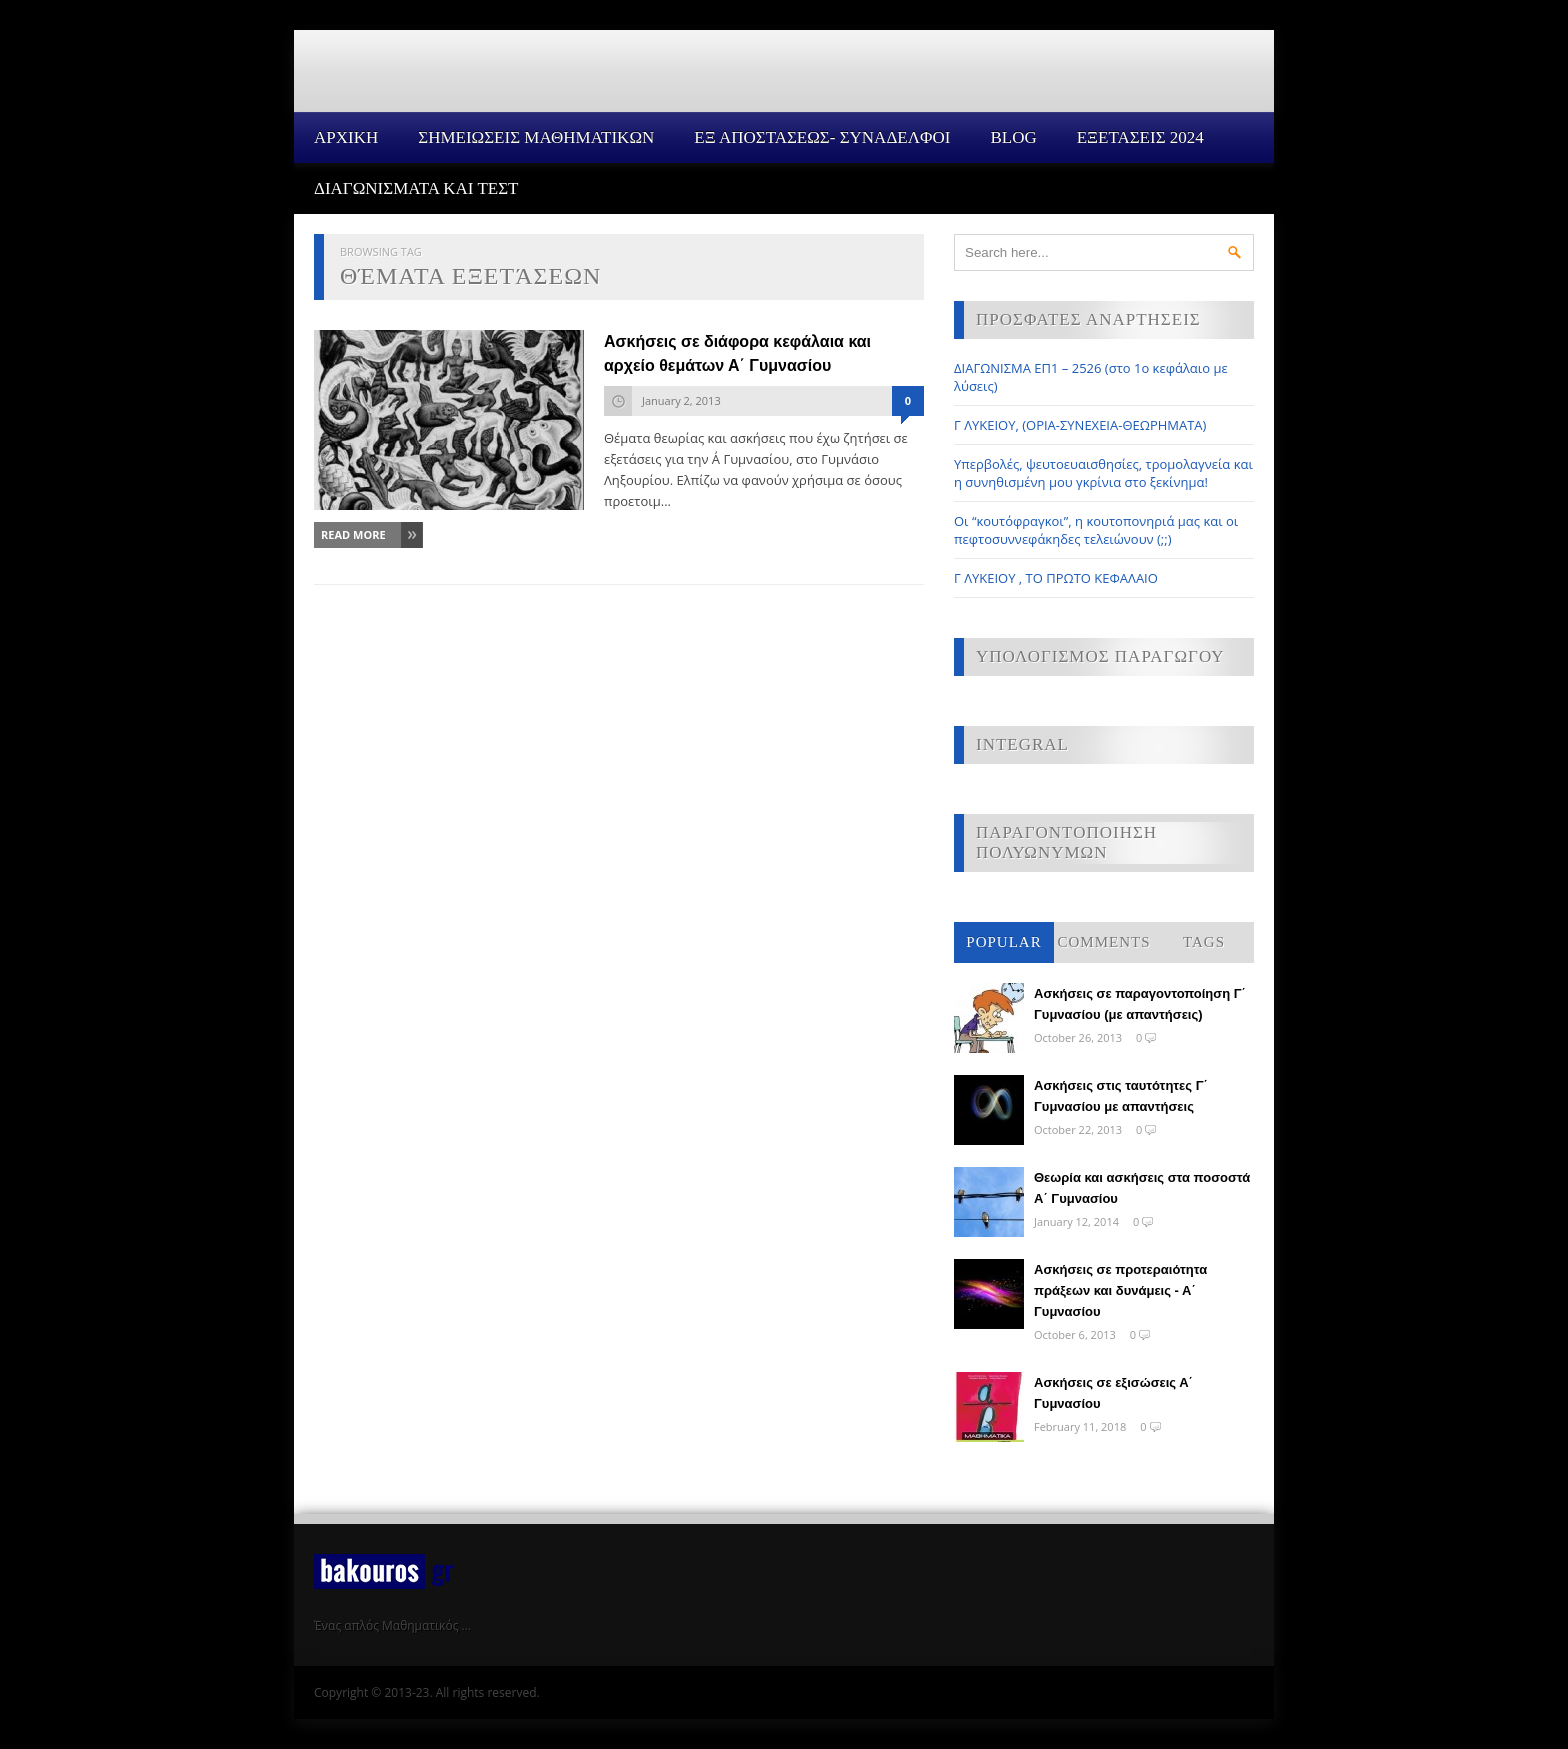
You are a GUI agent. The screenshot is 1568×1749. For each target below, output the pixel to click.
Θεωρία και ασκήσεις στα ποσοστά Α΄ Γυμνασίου (1142, 1188)
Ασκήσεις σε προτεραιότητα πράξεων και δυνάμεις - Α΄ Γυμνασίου (1120, 1290)
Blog (1013, 137)
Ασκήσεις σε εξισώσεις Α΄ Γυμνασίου (1113, 1393)
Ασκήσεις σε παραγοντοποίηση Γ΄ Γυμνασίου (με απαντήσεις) (1140, 1004)
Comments (1103, 942)
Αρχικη (346, 137)
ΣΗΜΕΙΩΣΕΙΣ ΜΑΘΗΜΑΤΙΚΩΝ (536, 137)
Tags (1204, 942)
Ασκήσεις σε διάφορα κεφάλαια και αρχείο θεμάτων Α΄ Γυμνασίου (737, 353)
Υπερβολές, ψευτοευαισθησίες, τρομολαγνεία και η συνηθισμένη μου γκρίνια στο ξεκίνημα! (1103, 473)
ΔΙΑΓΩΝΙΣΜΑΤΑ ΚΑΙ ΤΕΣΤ (416, 188)
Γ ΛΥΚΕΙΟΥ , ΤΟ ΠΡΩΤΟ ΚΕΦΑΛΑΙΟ (1056, 578)
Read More (353, 534)
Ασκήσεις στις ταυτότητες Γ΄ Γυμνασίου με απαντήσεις (1121, 1096)
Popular (1003, 942)
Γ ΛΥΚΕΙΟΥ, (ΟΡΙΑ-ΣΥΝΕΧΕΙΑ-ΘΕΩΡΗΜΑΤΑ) (1080, 425)
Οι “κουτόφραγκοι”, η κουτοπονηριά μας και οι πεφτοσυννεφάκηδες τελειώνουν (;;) (1096, 530)
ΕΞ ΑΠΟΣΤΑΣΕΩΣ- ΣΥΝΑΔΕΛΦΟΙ (822, 137)
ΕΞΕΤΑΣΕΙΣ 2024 (1140, 137)
